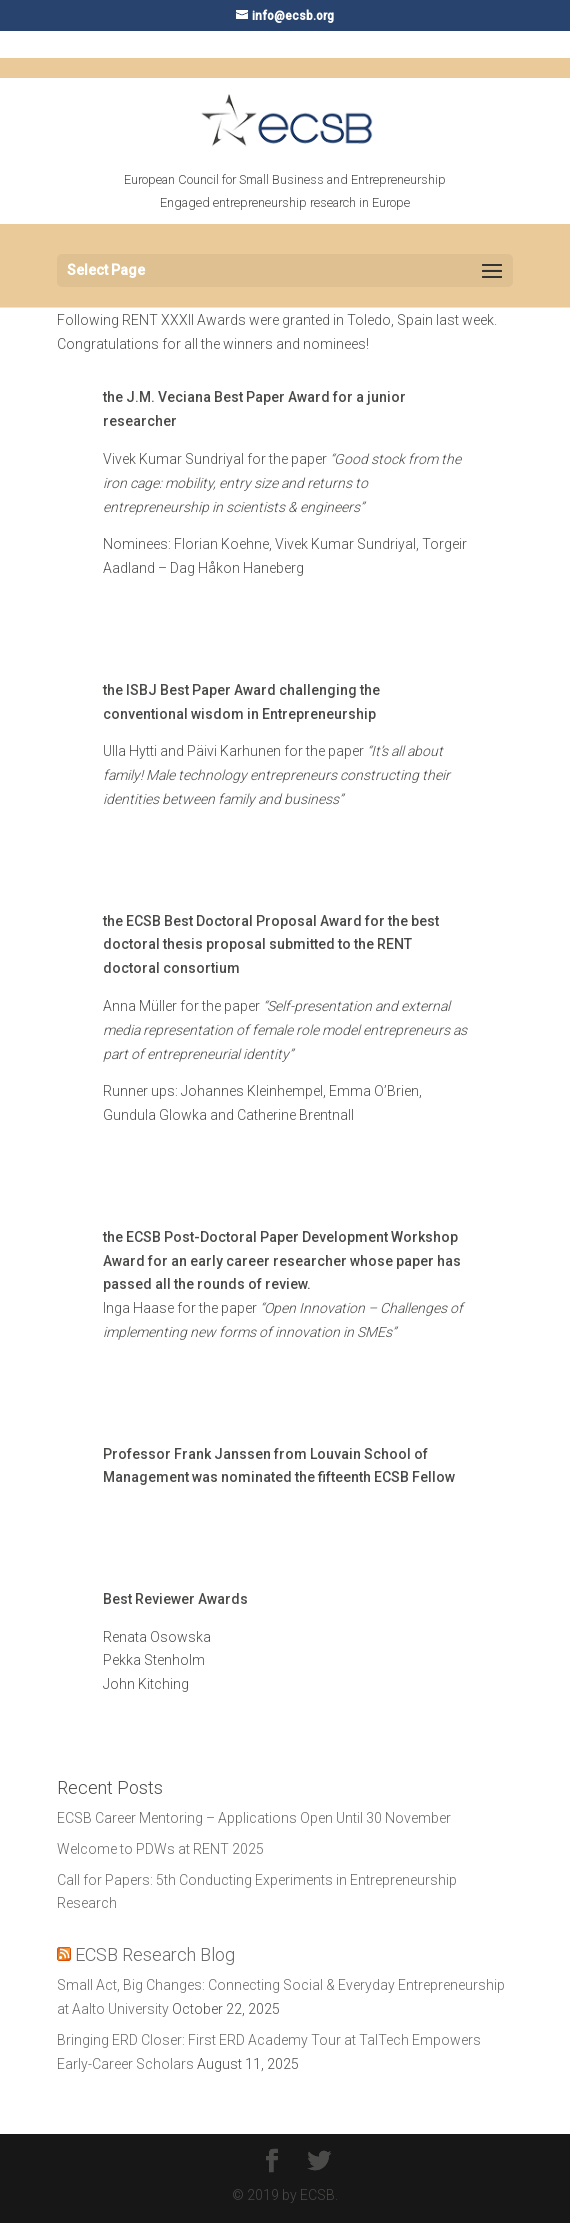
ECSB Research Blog (155, 1954)
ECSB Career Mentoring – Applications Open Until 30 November (254, 1818)
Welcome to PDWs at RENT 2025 (160, 1849)
